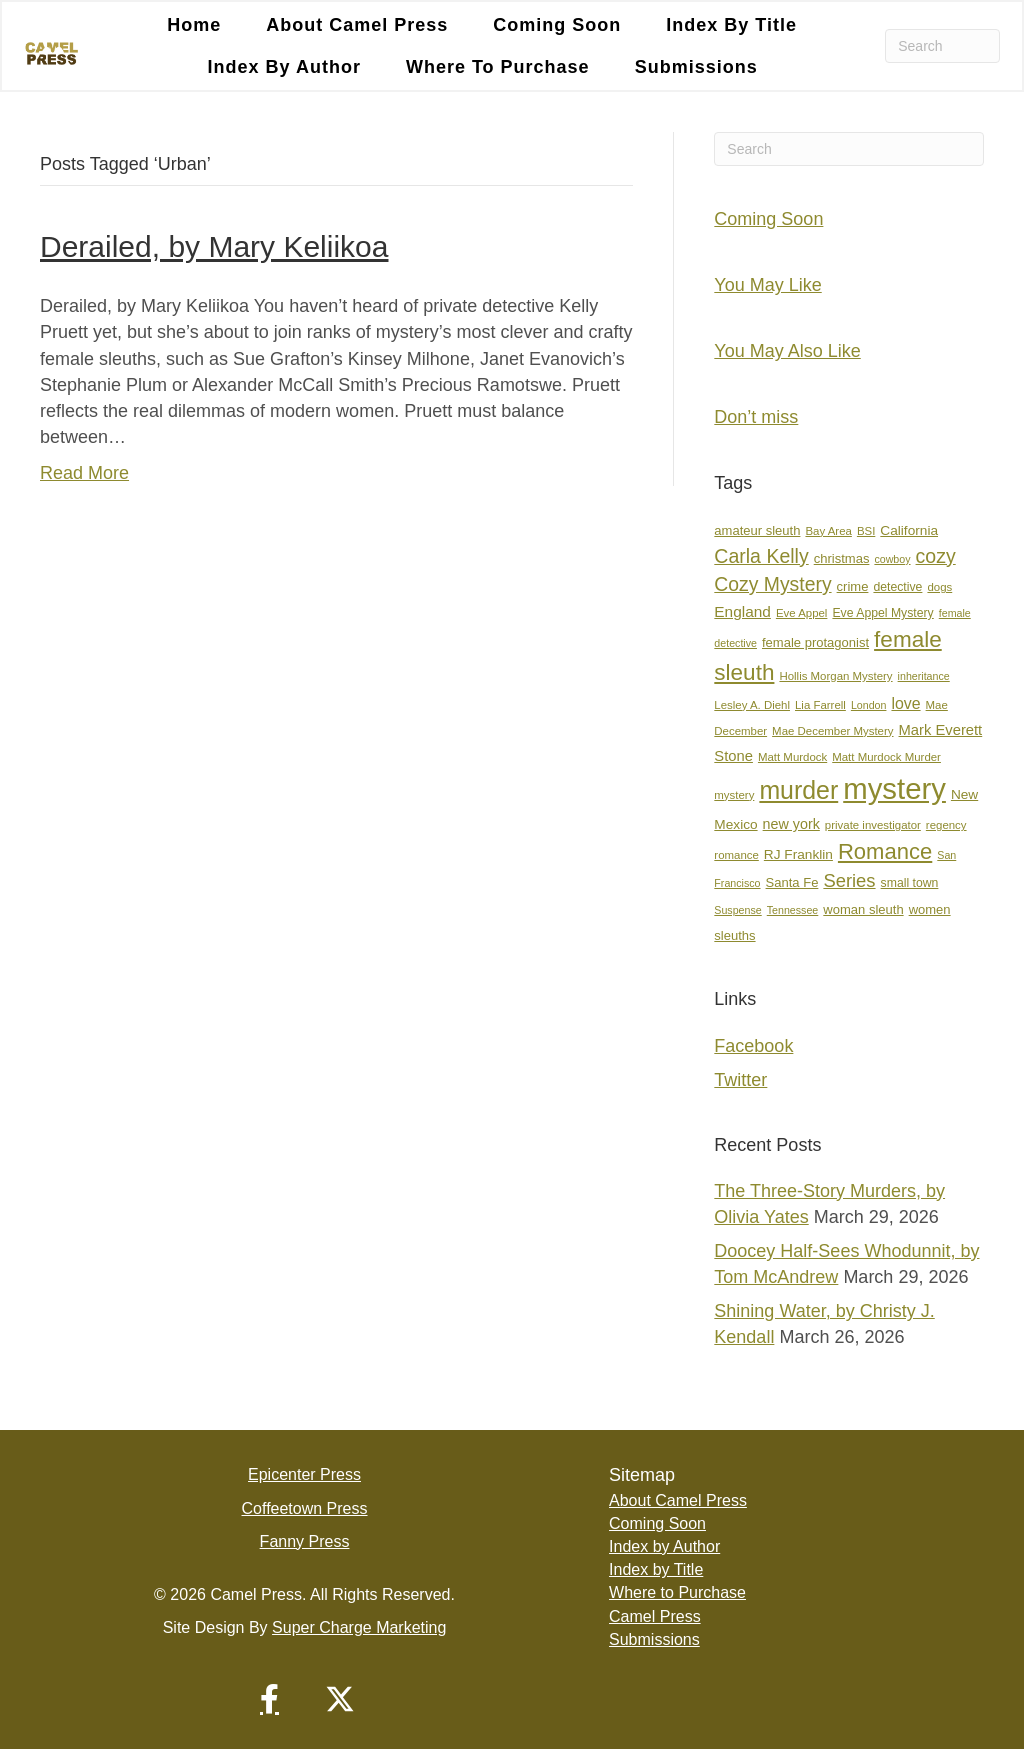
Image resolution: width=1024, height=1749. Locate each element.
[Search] (942, 46)
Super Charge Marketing (359, 1627)
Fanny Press (305, 1541)
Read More (84, 473)
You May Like (767, 285)
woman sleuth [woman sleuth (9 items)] (863, 909)
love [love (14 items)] (905, 703)
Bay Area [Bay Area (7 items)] (828, 531)
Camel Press (655, 1616)
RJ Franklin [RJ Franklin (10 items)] (798, 855)
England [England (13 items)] (742, 611)
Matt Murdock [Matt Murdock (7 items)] (792, 757)
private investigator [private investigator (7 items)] (873, 825)
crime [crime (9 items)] (853, 586)
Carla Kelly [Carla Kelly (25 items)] (761, 556)
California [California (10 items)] (909, 530)
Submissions (696, 67)
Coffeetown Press (305, 1508)
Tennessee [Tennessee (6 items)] (793, 910)
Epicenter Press (304, 1475)
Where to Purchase (498, 67)
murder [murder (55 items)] (798, 790)
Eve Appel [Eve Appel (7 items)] (802, 613)
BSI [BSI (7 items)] (866, 531)
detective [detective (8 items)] (897, 587)
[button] (270, 1699)
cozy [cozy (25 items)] (936, 556)
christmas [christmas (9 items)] (842, 558)
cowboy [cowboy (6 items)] (892, 559)
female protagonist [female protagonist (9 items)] (815, 642)
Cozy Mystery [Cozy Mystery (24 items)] (772, 584)
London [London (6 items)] (869, 705)
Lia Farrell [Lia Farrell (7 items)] (820, 705)
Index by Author (284, 67)
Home (194, 25)
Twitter (740, 1080)
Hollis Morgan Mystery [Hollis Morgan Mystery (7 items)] (835, 676)
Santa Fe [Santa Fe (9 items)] (792, 883)
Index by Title (731, 25)
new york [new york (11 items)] (791, 824)
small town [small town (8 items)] (910, 884)
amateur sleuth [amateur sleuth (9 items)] (757, 530)
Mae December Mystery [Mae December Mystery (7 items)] (832, 731)
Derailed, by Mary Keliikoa (214, 246)
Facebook (753, 1046)
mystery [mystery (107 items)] (894, 788)
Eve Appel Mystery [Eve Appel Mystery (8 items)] (882, 613)
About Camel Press (357, 25)
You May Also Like (787, 351)
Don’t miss (756, 417)
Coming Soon (557, 25)
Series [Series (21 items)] (849, 881)
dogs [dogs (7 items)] (939, 587)
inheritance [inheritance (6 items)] (924, 676)
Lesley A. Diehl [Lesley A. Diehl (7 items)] (752, 705)
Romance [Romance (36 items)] (885, 852)
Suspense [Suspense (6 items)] (737, 910)
